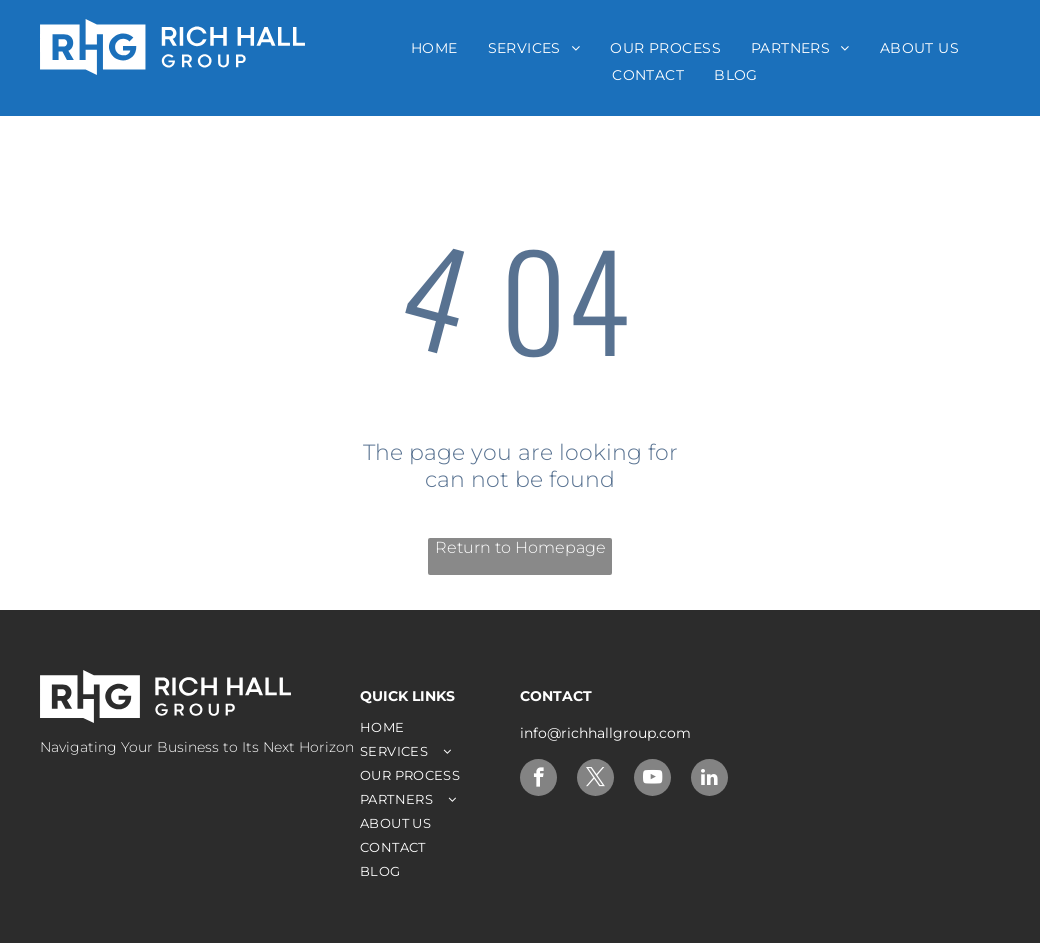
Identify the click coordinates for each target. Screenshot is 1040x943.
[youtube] (652, 780)
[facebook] (538, 780)
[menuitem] (434, 48)
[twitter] (595, 780)
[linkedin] (709, 780)
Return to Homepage (520, 547)
